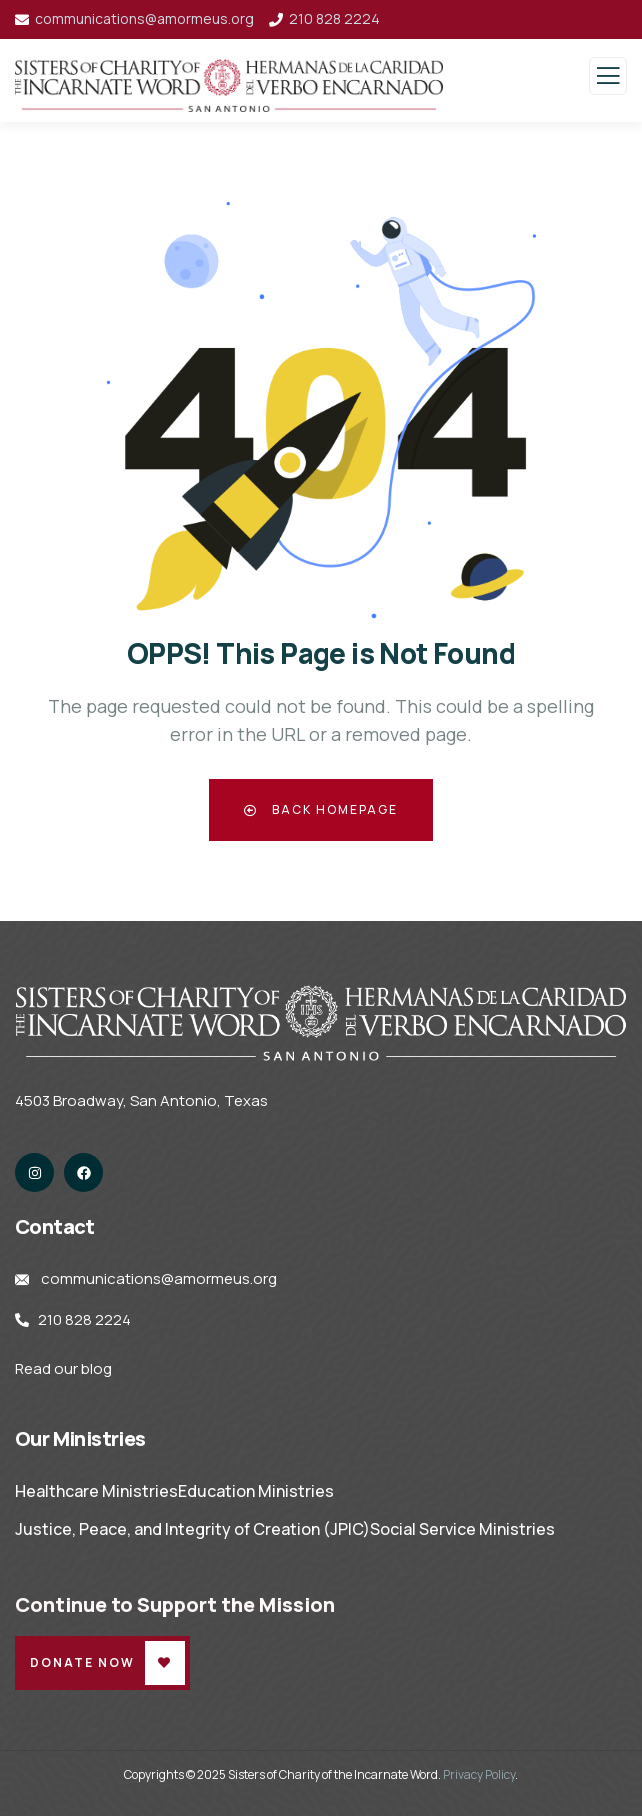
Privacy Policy (479, 1774)
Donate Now (82, 1662)
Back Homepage (321, 809)
